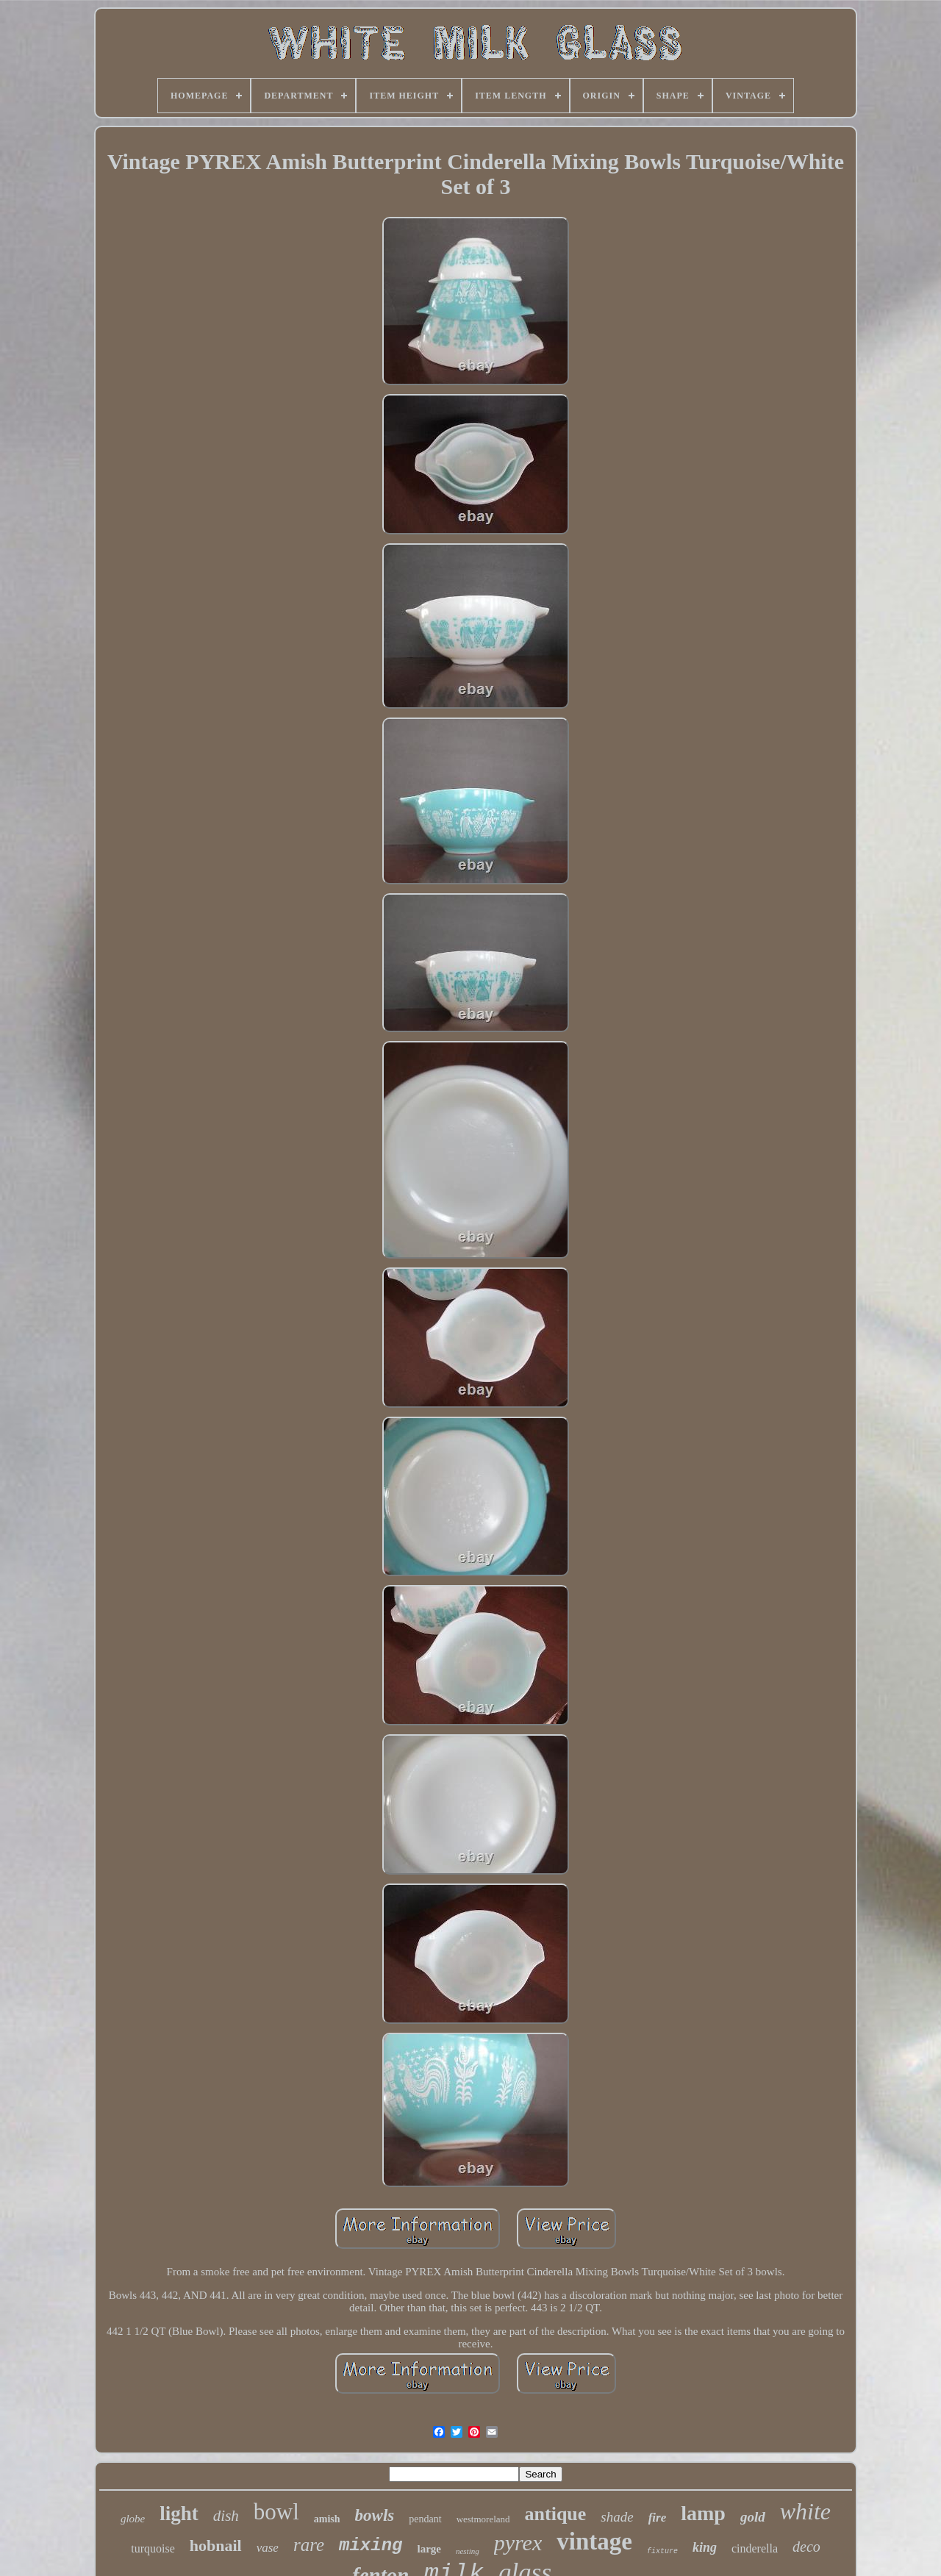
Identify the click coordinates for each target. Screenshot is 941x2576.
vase (268, 2548)
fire (657, 2518)
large (428, 2549)
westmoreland (483, 2519)
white (805, 2511)
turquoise (153, 2548)
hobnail (216, 2545)
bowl (276, 2512)
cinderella (754, 2548)
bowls (375, 2515)
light (179, 2513)
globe (133, 2519)
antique (556, 2514)
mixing (370, 2545)
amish (327, 2519)
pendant (425, 2519)
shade (617, 2517)
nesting (467, 2551)
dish (226, 2516)
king (705, 2547)
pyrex (518, 2542)
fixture (662, 2551)
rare (308, 2545)
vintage (594, 2541)
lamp (703, 2513)
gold (752, 2517)
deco (806, 2547)
